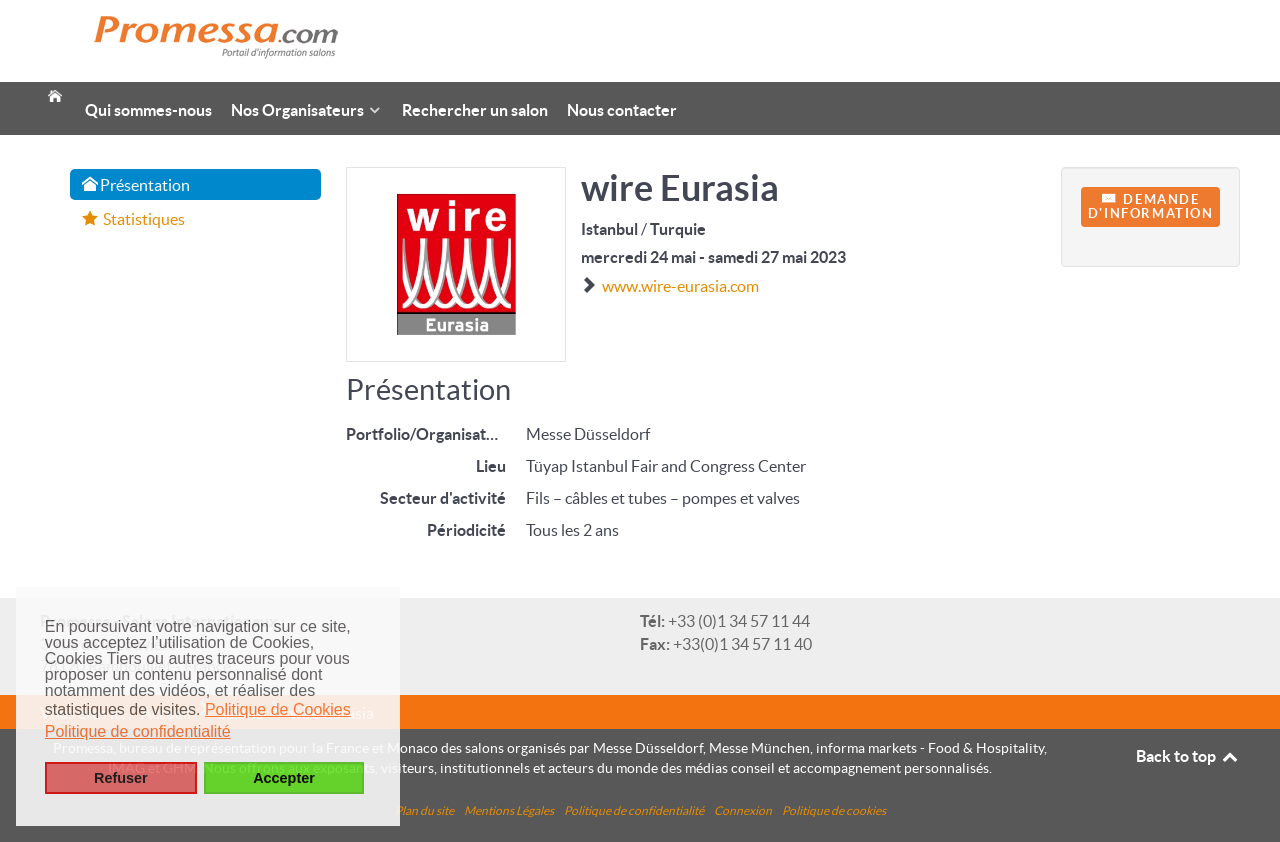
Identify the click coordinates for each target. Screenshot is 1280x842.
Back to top (1188, 756)
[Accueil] (55, 89)
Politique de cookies (834, 810)
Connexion (743, 810)
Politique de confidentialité (634, 810)
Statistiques (133, 219)
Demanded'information (1151, 207)
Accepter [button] (284, 778)
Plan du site (424, 810)
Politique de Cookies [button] (278, 709)
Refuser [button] (121, 778)
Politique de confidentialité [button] (138, 731)
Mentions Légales (509, 810)
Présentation (136, 185)
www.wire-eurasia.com (680, 286)
